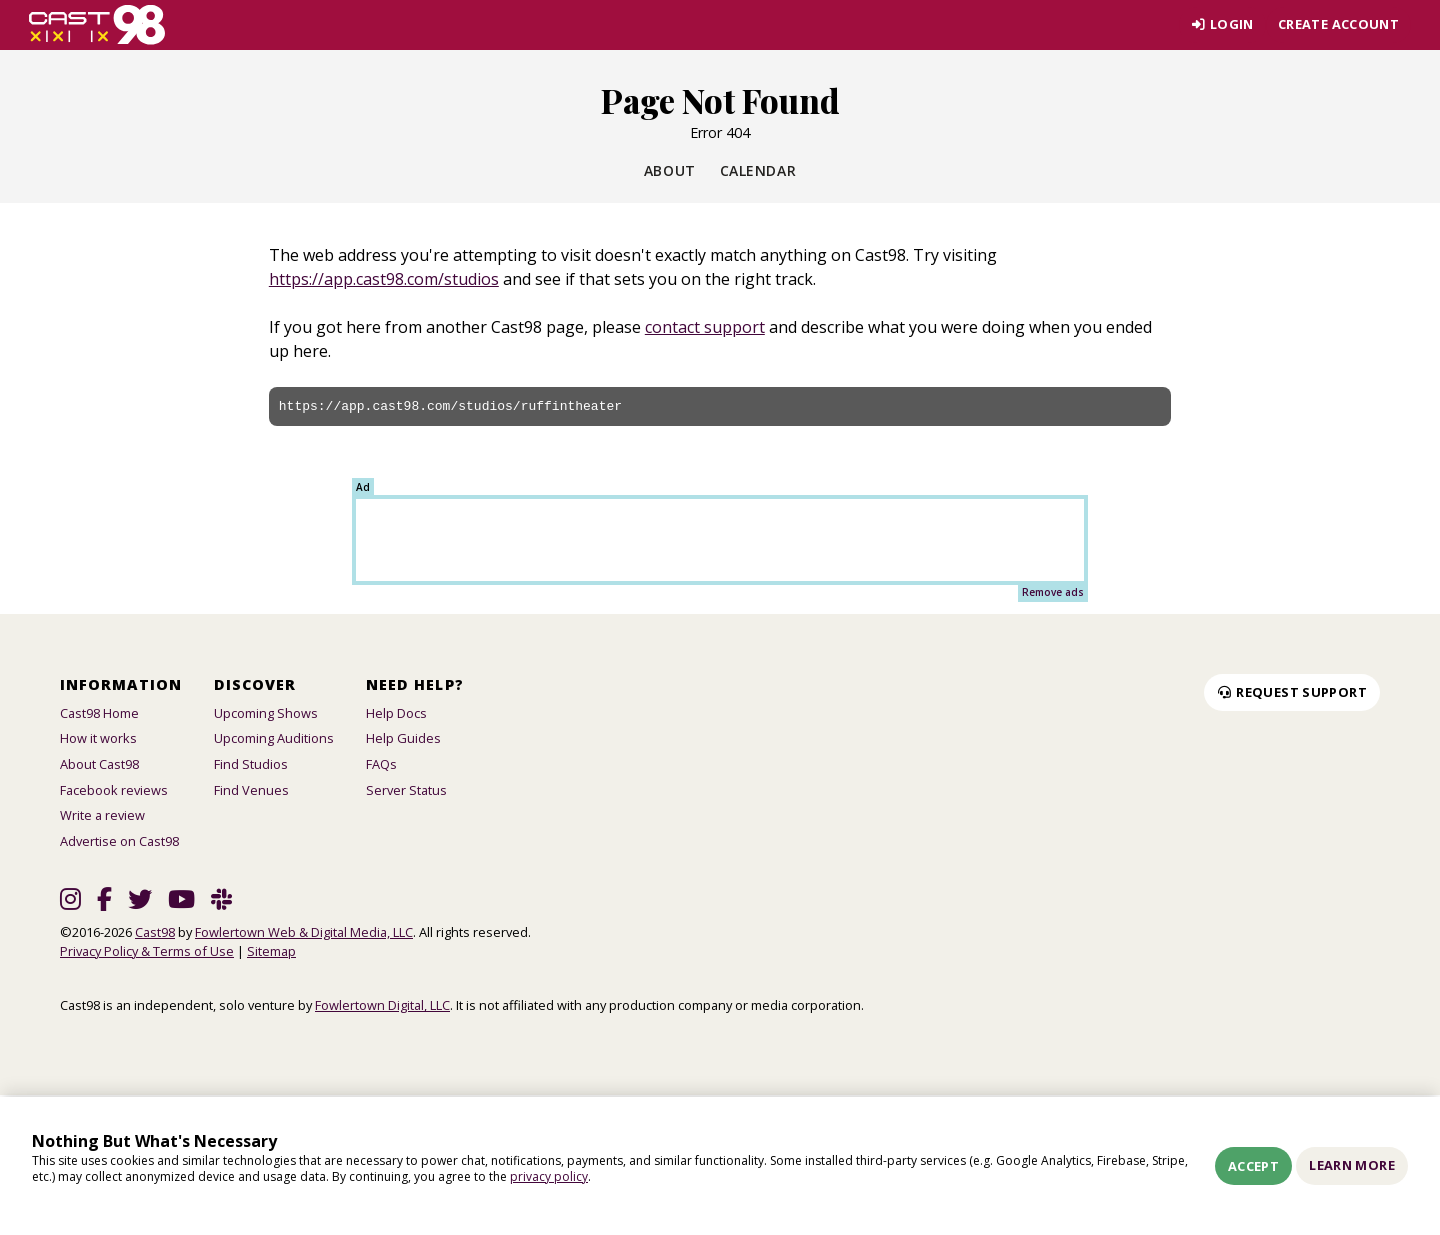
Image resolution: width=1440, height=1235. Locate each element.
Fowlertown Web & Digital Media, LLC (304, 932)
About (670, 170)
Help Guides (403, 738)
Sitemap (271, 951)
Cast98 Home (99, 713)
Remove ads (1053, 592)
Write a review (102, 815)
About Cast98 (99, 764)
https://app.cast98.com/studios (384, 279)
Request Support (1292, 692)
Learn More (1352, 1165)
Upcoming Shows (266, 713)
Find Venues (251, 790)
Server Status (406, 790)
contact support (705, 327)
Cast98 (155, 932)
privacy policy (549, 1176)
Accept (1253, 1166)
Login (1222, 24)
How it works (98, 738)
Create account (1338, 24)
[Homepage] (97, 25)
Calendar (758, 170)
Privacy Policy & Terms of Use (147, 951)
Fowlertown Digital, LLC (382, 1005)
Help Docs (396, 713)
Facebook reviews (114, 790)
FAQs (381, 764)
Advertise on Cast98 (119, 841)
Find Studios (251, 764)
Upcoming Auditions (274, 738)
